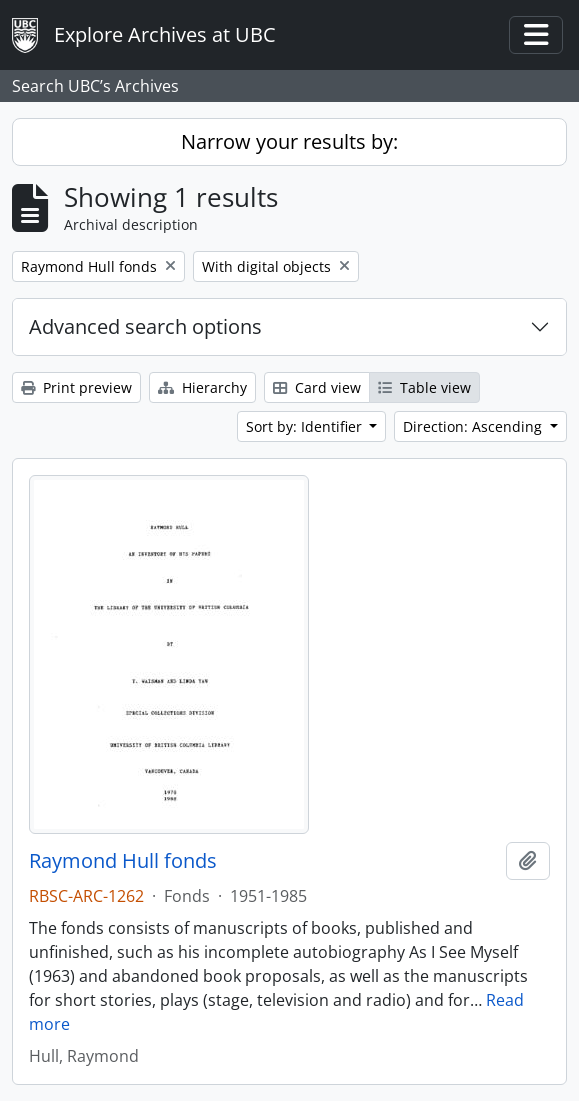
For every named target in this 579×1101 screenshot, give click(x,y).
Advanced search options (145, 326)
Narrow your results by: (289, 141)
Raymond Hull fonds (123, 861)
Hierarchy (202, 387)
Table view (424, 387)
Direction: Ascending (474, 426)
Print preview (76, 387)
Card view (317, 387)
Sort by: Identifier (306, 426)
